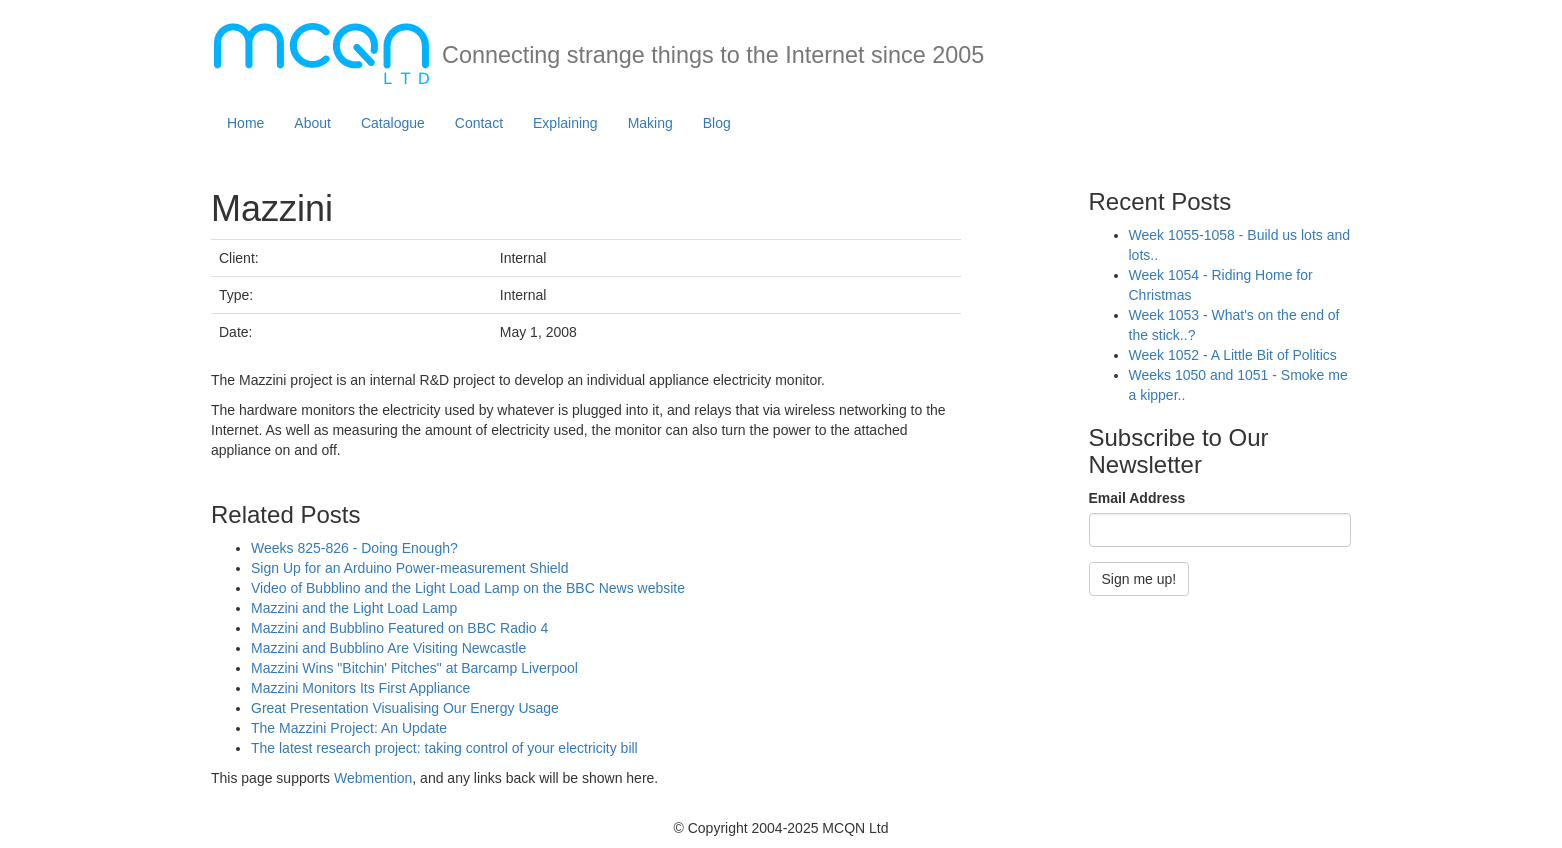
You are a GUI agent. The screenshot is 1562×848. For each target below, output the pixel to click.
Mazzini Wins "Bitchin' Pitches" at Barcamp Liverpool (414, 668)
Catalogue (393, 123)
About (312, 123)
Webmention (373, 778)
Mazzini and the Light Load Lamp (354, 608)
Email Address (1137, 498)
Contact (479, 123)
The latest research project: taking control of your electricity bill (444, 748)
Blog (717, 123)
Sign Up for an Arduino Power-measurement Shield (410, 568)
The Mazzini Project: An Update (349, 728)
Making (650, 123)
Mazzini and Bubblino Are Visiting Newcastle (388, 648)
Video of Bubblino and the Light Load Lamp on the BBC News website (468, 588)
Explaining (565, 123)
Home (245, 123)
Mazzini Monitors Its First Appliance (360, 688)
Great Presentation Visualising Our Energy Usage (405, 708)
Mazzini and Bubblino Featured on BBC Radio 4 (399, 628)
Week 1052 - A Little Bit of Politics (1233, 355)
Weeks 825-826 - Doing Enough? (354, 548)
